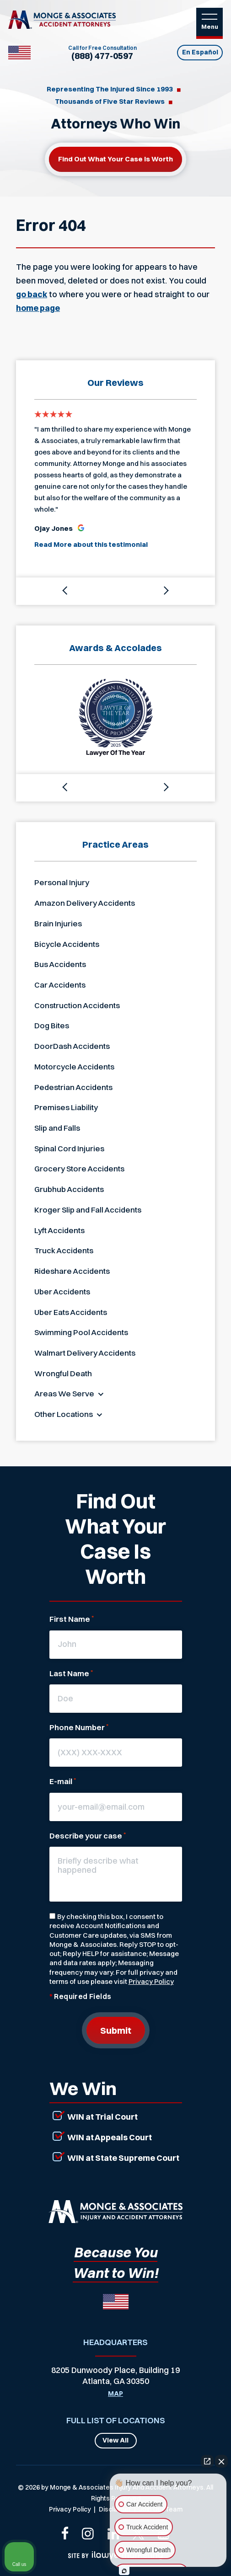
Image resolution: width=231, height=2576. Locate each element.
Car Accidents (60, 984)
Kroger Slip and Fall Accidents (87, 1209)
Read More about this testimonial (91, 544)
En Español (200, 52)
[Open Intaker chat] (124, 2571)
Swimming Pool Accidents (81, 1332)
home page (38, 308)
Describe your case (87, 1835)
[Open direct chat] (207, 2461)
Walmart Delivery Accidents (84, 1352)
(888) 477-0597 (102, 56)
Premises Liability (66, 1107)
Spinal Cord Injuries (69, 1148)
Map (115, 2394)
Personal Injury (61, 882)
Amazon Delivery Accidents (84, 903)
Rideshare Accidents (72, 1271)
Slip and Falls (57, 1128)
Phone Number (78, 1727)
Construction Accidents (77, 1005)
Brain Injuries (58, 923)
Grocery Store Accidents (79, 1168)
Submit (115, 2030)
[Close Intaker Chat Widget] (221, 2461)
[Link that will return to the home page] (115, 2211)
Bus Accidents (60, 964)
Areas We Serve (64, 1393)
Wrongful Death (63, 1373)
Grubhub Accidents (69, 1189)
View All (115, 2440)
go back (31, 294)
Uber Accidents (62, 1291)
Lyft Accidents (59, 1230)
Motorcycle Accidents (74, 1066)
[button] (65, 591)
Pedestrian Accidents (73, 1087)
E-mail (62, 1781)
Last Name (71, 1673)
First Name (71, 1618)
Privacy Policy (151, 1981)
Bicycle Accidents (66, 944)
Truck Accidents (63, 1250)
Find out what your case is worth (115, 159)
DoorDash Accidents (72, 1046)
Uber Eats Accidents (70, 1312)
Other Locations (63, 1414)
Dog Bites (51, 1025)
